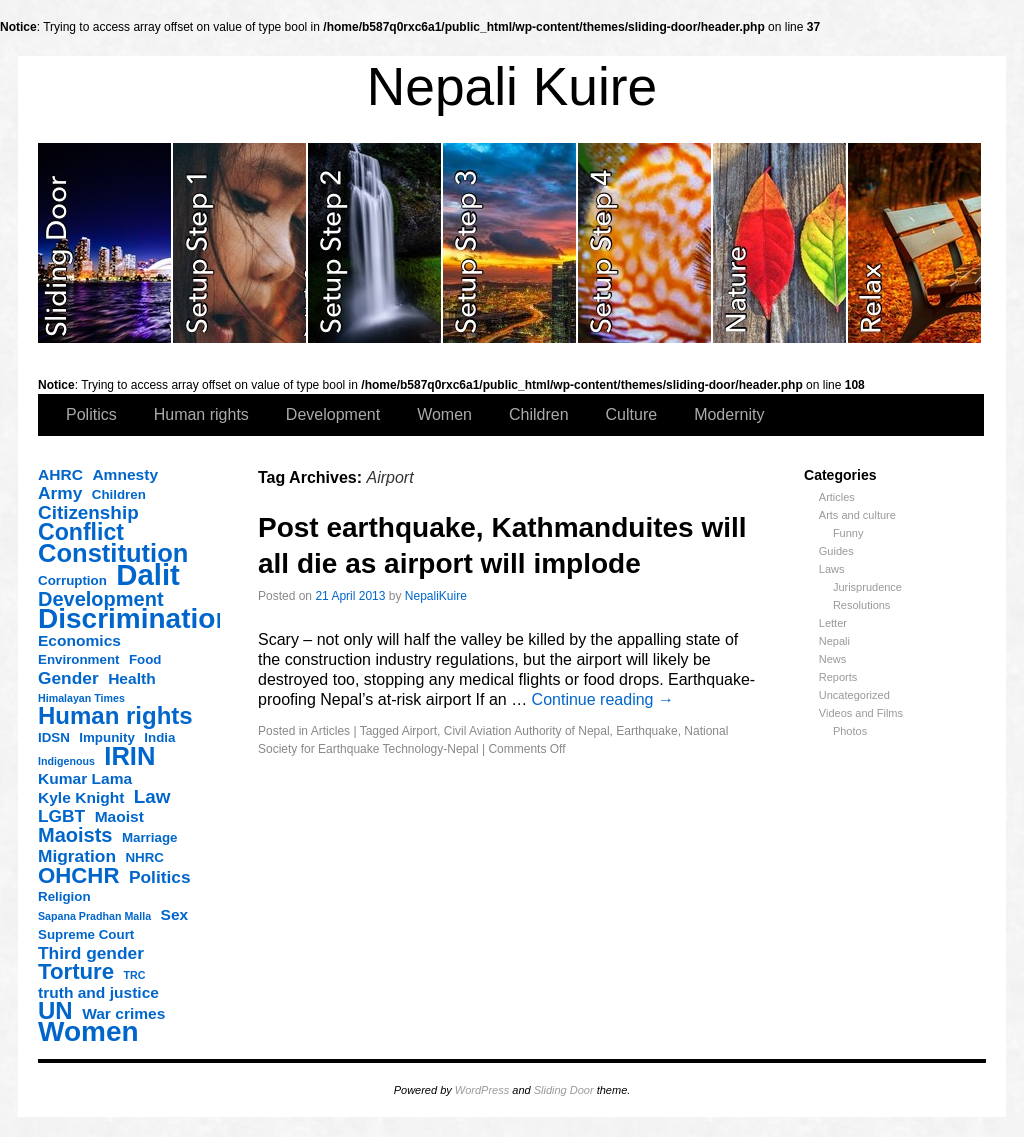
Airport (419, 731)
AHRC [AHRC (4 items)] (60, 474)
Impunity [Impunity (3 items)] (107, 737)
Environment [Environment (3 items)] (78, 659)
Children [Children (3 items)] (119, 494)
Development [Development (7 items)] (101, 599)
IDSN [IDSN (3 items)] (54, 737)
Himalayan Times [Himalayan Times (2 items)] (81, 698)
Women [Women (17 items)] (88, 1032)
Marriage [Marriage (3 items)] (150, 837)
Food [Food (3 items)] (145, 659)
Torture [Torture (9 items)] (76, 972)
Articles (837, 497)
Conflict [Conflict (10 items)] (81, 532)
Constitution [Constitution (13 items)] (113, 553)
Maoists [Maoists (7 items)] (75, 835)
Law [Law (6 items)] (152, 797)
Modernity (729, 414)
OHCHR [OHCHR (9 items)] (78, 876)
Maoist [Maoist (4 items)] (119, 816)
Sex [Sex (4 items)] (175, 914)
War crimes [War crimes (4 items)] (123, 1013)
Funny (848, 533)
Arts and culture (857, 515)
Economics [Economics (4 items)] (79, 640)
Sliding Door (564, 1090)
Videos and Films (861, 713)
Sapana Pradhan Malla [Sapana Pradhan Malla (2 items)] (94, 916)
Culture (632, 414)
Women (444, 414)
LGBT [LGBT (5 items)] (61, 816)
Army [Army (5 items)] (60, 493)
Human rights (201, 414)
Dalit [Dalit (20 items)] (148, 575)
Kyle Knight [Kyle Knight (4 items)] (81, 797)
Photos (850, 731)
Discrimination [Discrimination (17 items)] (135, 619)
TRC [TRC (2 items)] (135, 975)
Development (333, 414)
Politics (91, 414)
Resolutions (861, 605)
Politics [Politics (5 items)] (160, 877)
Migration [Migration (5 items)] (77, 856)
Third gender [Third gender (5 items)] (91, 953)
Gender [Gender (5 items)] (68, 678)
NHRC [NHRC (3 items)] (144, 857)
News (833, 659)
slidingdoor (105, 243)
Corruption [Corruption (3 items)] (72, 580)
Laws (832, 569)
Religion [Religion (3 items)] (64, 896)
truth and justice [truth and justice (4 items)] (98, 992)
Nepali (834, 641)
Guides (836, 551)
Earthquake (646, 731)
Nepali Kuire (512, 86)
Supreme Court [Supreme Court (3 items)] (86, 934)
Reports (838, 677)
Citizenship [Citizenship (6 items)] (88, 513)
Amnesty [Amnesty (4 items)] (125, 474)
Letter (833, 623)
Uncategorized (854, 695)
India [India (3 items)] (159, 737)
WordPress (482, 1090)
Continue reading (603, 699)
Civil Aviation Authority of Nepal (527, 731)
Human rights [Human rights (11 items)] (115, 716)
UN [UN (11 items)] (55, 1011)
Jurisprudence (867, 587)
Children (539, 414)
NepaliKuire (436, 596)
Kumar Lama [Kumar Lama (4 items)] (85, 778)
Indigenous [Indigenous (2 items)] (66, 761)
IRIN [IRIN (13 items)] (129, 756)
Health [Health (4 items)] (132, 678)
